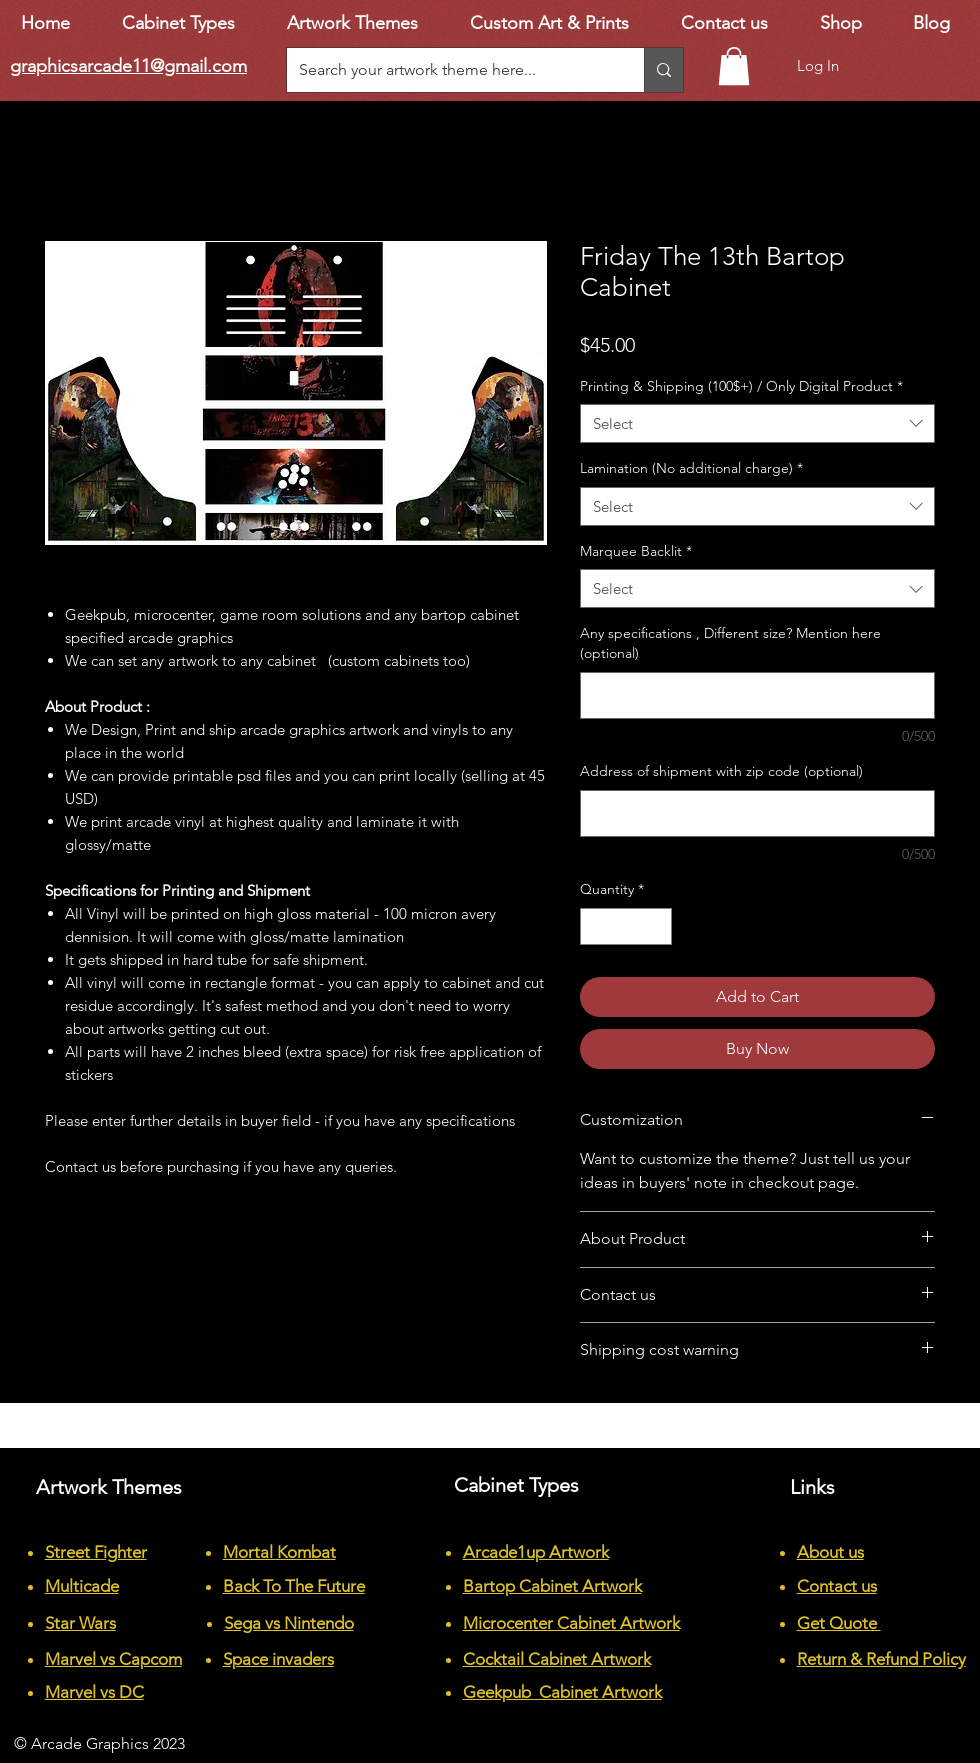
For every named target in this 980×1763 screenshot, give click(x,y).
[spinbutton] (626, 926)
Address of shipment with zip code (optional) (721, 771)
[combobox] (757, 423)
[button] (734, 66)
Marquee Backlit (636, 551)
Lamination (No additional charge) (691, 468)
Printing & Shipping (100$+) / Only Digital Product (741, 386)
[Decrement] (595, 926)
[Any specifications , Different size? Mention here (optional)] (757, 695)
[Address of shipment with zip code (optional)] (757, 813)
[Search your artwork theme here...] (450, 70)
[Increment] (656, 926)
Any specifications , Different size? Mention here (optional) (730, 643)
